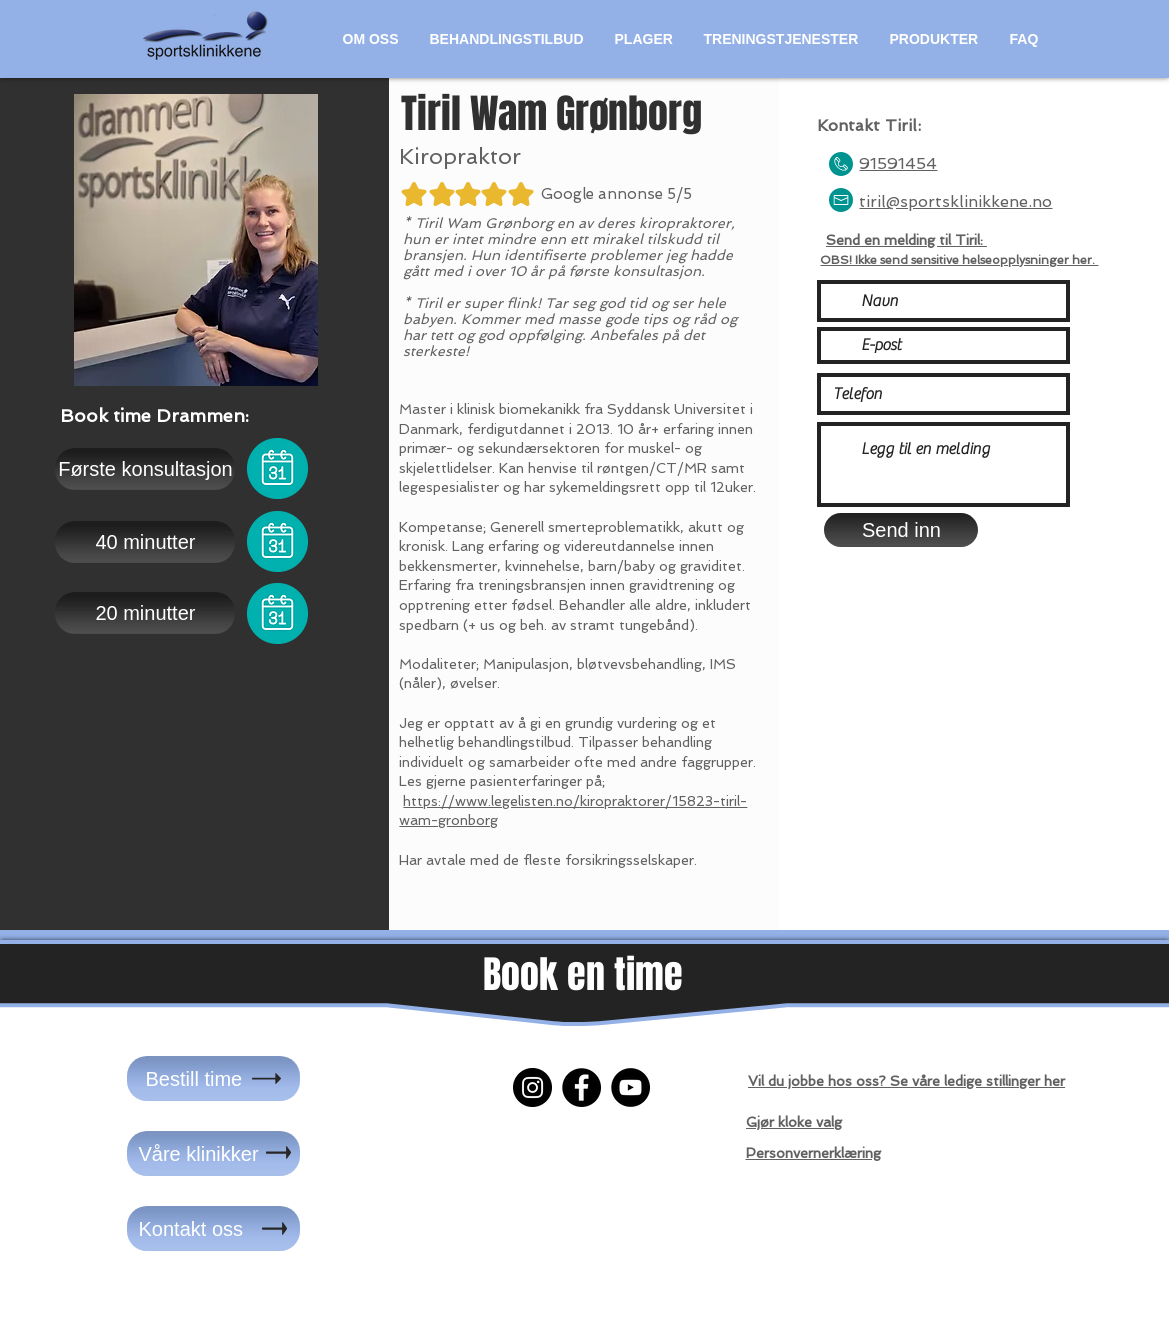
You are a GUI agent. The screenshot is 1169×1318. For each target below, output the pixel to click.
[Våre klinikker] (213, 1153)
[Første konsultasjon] (145, 469)
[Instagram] (532, 1087)
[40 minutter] (145, 542)
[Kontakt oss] (213, 1228)
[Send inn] (901, 530)
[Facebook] (581, 1087)
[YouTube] (630, 1087)
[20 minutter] (145, 613)
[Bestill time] (213, 1078)
